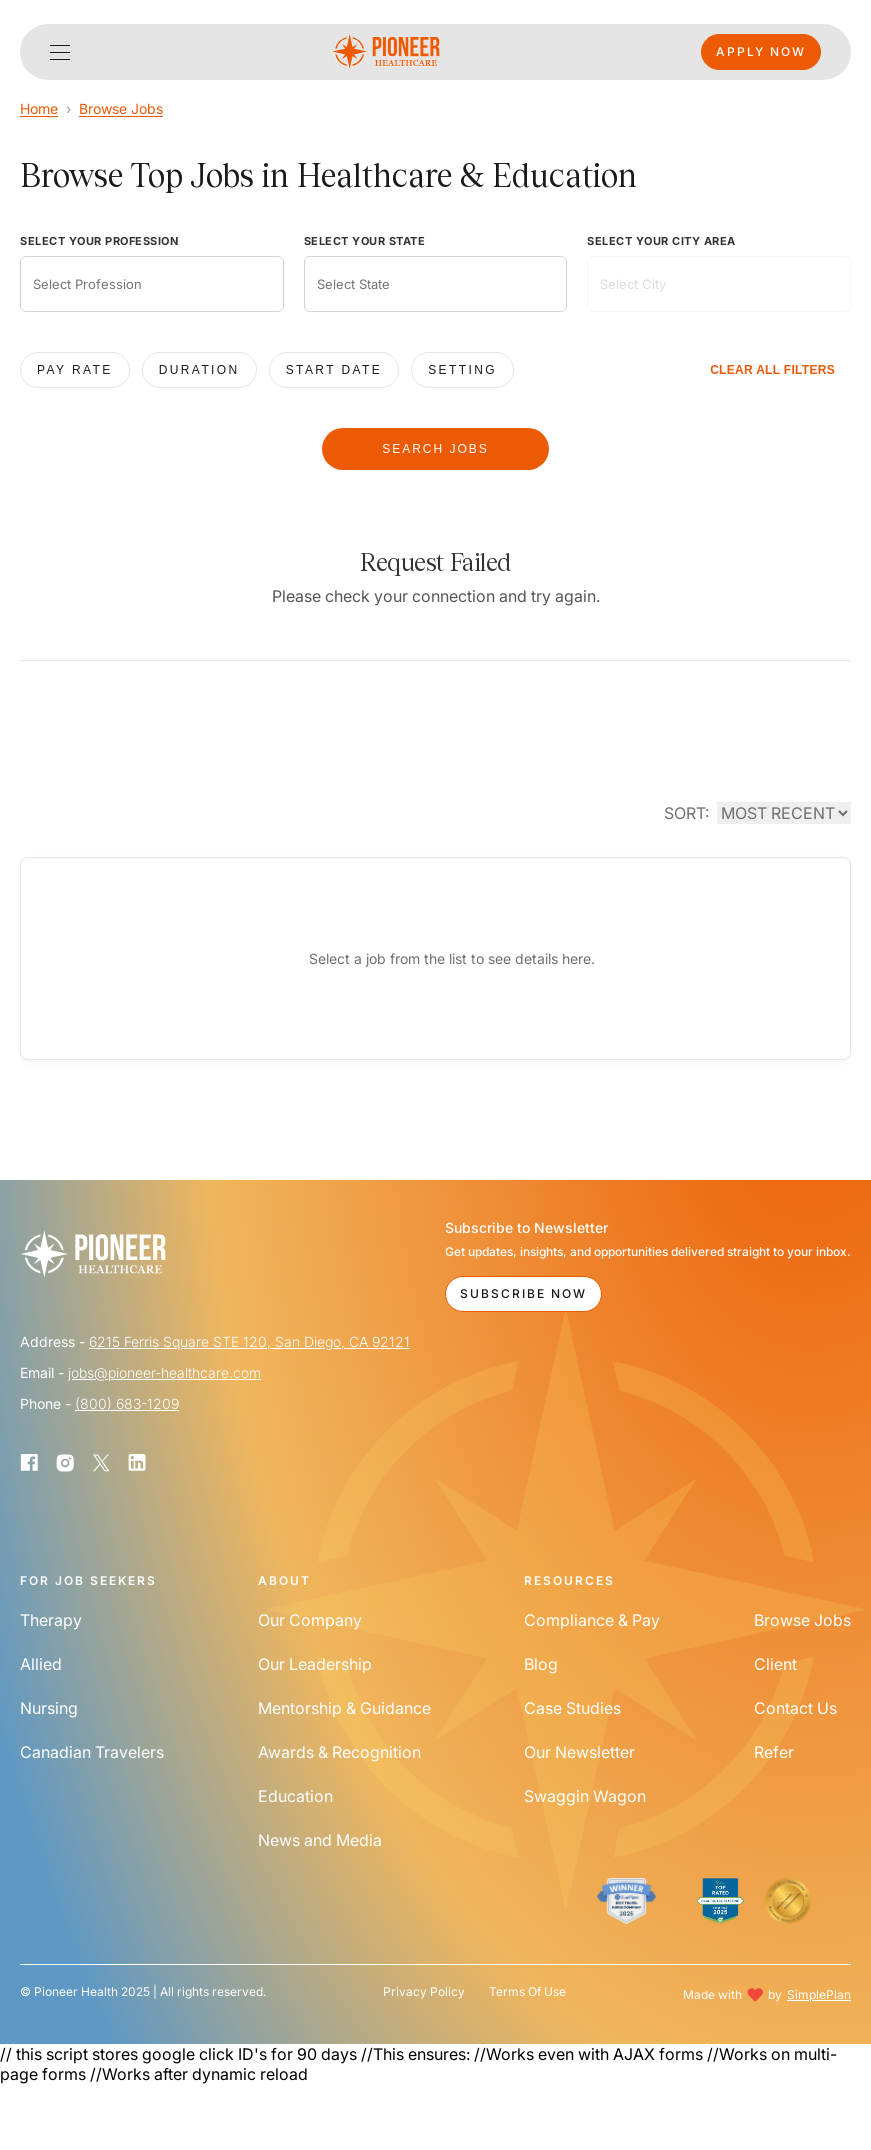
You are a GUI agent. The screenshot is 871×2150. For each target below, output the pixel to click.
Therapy (51, 1620)
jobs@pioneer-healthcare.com (164, 1372)
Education (295, 1796)
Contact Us (795, 1708)
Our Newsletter (579, 1752)
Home (39, 108)
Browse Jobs (121, 108)
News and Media (320, 1840)
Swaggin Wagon (585, 1796)
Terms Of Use (527, 1992)
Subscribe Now (523, 1293)
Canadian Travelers (92, 1752)
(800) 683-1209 (127, 1403)
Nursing (49, 1708)
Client (775, 1664)
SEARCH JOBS (435, 449)
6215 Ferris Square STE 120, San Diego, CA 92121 (249, 1341)
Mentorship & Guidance (344, 1708)
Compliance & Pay (592, 1620)
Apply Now (761, 51)
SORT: (686, 813)
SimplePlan (819, 1994)
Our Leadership (315, 1664)
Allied (41, 1664)
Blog (541, 1664)
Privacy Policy (424, 1992)
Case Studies (572, 1708)
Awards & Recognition (339, 1752)
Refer (774, 1752)
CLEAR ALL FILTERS (772, 370)
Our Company (310, 1620)
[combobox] (152, 284)
